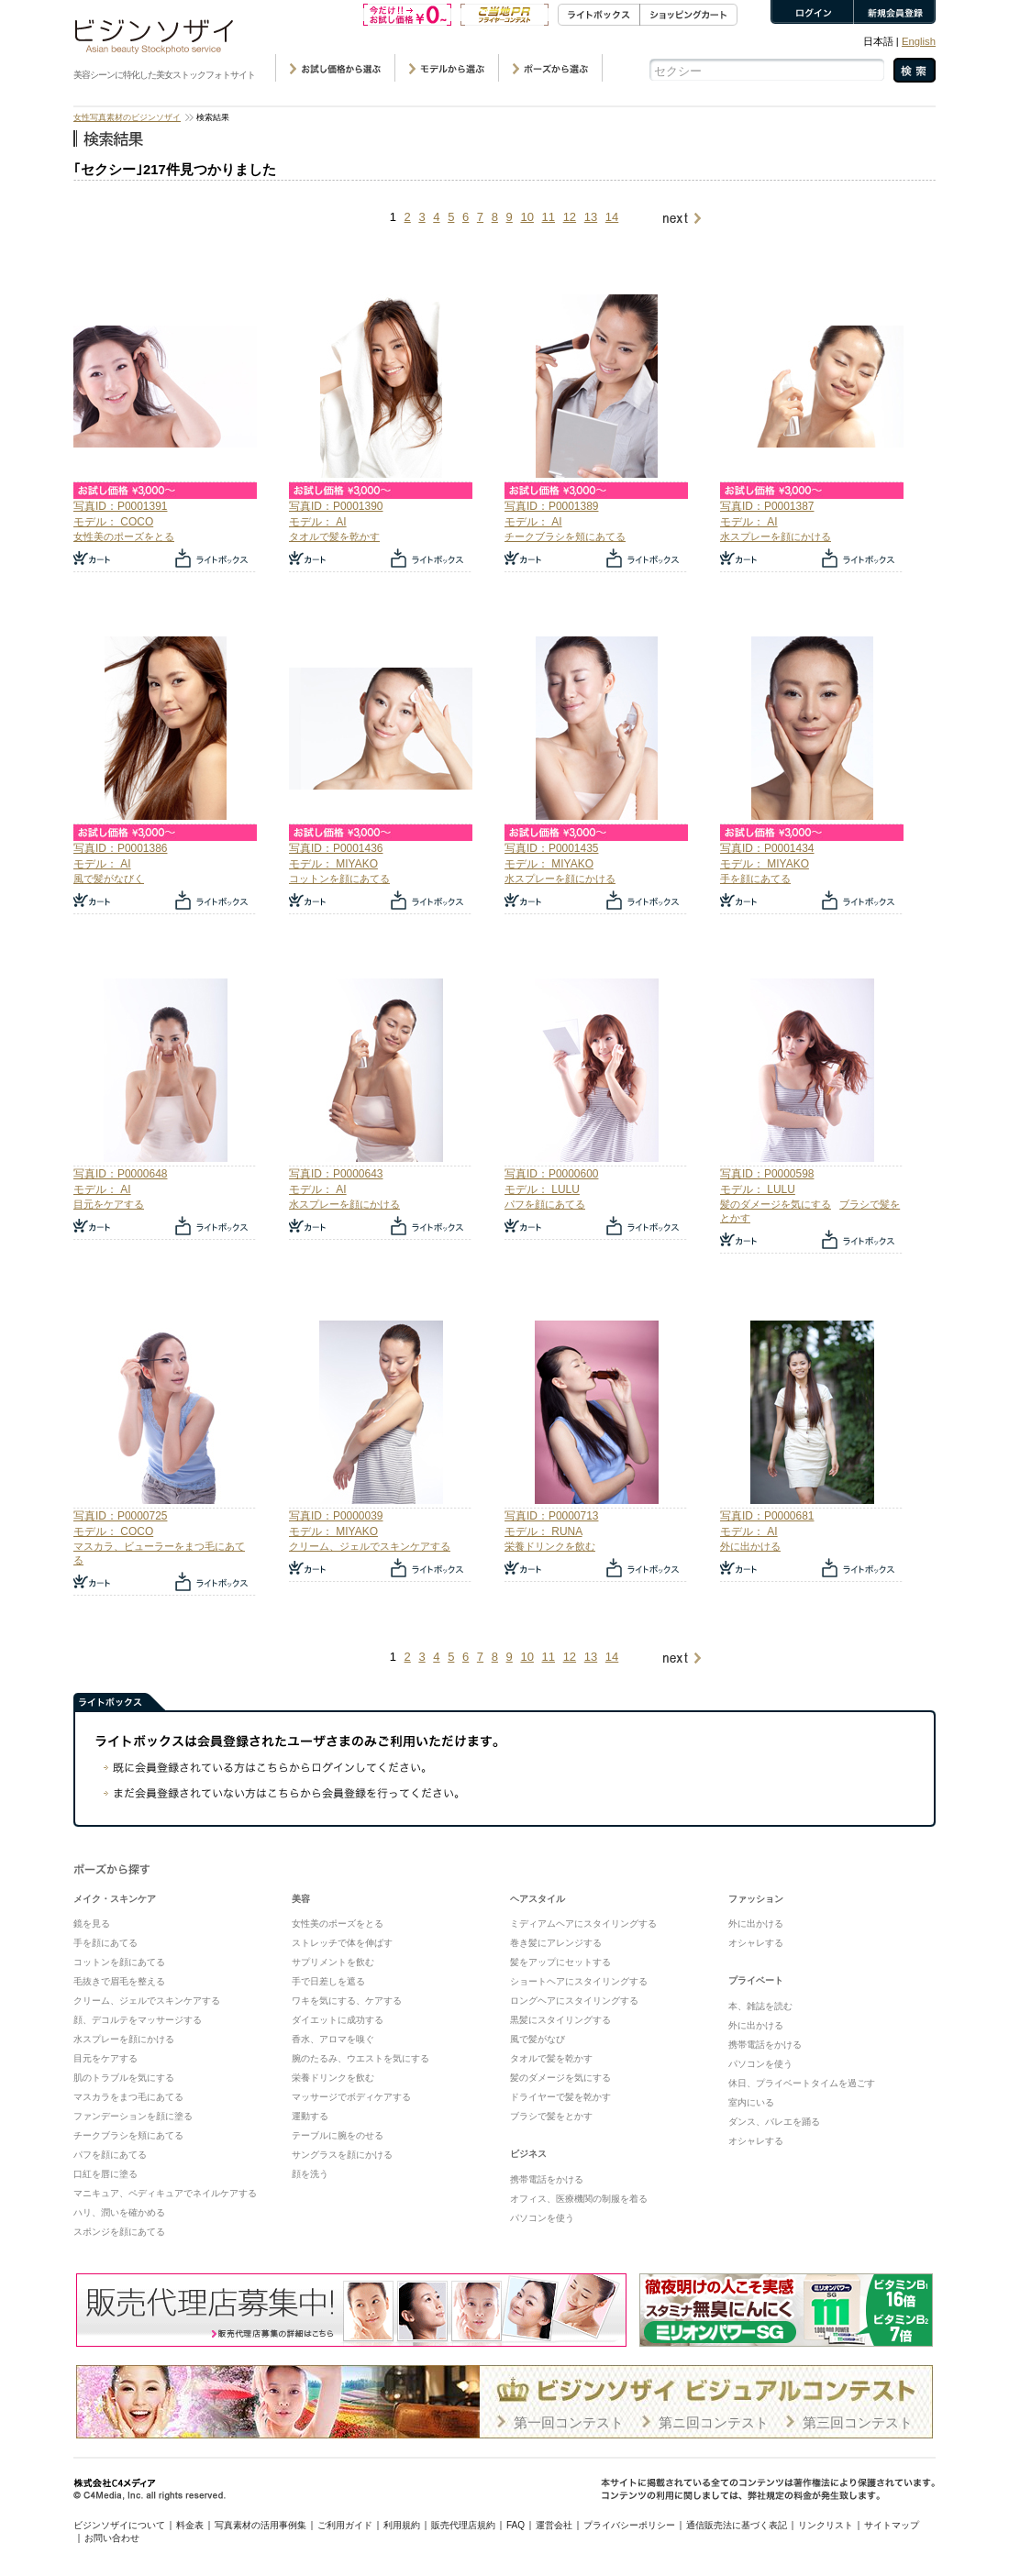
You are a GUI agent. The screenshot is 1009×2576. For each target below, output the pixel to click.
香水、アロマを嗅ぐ (333, 2039)
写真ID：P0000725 (120, 1515)
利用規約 (401, 2525)
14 (611, 217)
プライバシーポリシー (629, 2525)
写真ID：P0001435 (551, 848)
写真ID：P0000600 (551, 1173)
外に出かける (750, 1546)
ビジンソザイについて (119, 2525)
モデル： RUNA (543, 1531)
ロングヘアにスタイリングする (574, 2001)
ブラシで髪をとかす (551, 2116)
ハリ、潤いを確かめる (119, 2212)
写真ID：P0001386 (120, 848)
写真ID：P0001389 (551, 506)
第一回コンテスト (569, 2422)
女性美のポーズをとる (123, 536)
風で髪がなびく (108, 878)
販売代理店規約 (463, 2525)
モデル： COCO (113, 521)
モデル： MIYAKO (333, 863)
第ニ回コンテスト (714, 2422)
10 (526, 217)
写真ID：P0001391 (120, 506)
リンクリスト (825, 2525)
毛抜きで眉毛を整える (119, 1981)
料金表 (190, 2525)
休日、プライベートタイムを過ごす (801, 2083)
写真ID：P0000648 (120, 1173)
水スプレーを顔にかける (775, 536)
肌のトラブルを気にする (123, 2078)
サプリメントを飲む (333, 1962)
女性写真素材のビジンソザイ (127, 117)
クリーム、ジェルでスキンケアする (369, 1546)
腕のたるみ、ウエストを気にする (360, 2058)
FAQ (515, 2525)
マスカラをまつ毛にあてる (128, 2097)
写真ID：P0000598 (767, 1173)
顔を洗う (310, 2174)
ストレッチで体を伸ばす (342, 1943)
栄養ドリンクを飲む (549, 1546)
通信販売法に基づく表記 (736, 2525)
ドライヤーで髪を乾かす (560, 2097)
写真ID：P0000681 (767, 1515)
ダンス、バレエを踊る (774, 2122)
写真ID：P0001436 (336, 848)
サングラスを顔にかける (342, 2155)
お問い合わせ (111, 2538)
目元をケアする (108, 1204)
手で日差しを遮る (328, 1981)
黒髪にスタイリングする (560, 2020)
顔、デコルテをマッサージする (137, 2020)
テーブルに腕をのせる (337, 2135)
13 (590, 217)
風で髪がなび (537, 2039)
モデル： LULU (542, 1189)
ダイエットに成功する (337, 2020)
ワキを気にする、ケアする (347, 2001)
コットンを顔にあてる (339, 878)
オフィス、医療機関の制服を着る (579, 2199)
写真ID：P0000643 (336, 1173)
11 (548, 217)
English (919, 41)
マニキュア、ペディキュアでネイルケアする (165, 2193)
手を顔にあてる (755, 878)
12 (569, 217)
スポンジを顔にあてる (119, 2232)
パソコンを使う (542, 2218)
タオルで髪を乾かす (334, 536)
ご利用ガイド (344, 2525)
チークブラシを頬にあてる (565, 536)
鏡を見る (91, 1923)
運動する (310, 2116)
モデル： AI (318, 521)
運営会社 (554, 2525)
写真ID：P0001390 (336, 506)
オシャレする (755, 1943)
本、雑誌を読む (760, 2006)
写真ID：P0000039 (336, 1515)
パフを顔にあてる (544, 1204)
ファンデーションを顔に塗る (133, 2116)
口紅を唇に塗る (105, 2174)
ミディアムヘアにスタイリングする (583, 1923)
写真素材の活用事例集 (260, 2525)
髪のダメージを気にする (775, 1204)
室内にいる (751, 2102)
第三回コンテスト (858, 2422)
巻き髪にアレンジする (556, 1943)
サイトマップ (891, 2525)
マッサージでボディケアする (351, 2097)
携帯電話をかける (546, 2179)
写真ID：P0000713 (551, 1515)
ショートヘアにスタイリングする (579, 1981)
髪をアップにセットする (560, 1962)
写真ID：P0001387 (767, 506)
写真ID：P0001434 (767, 848)
